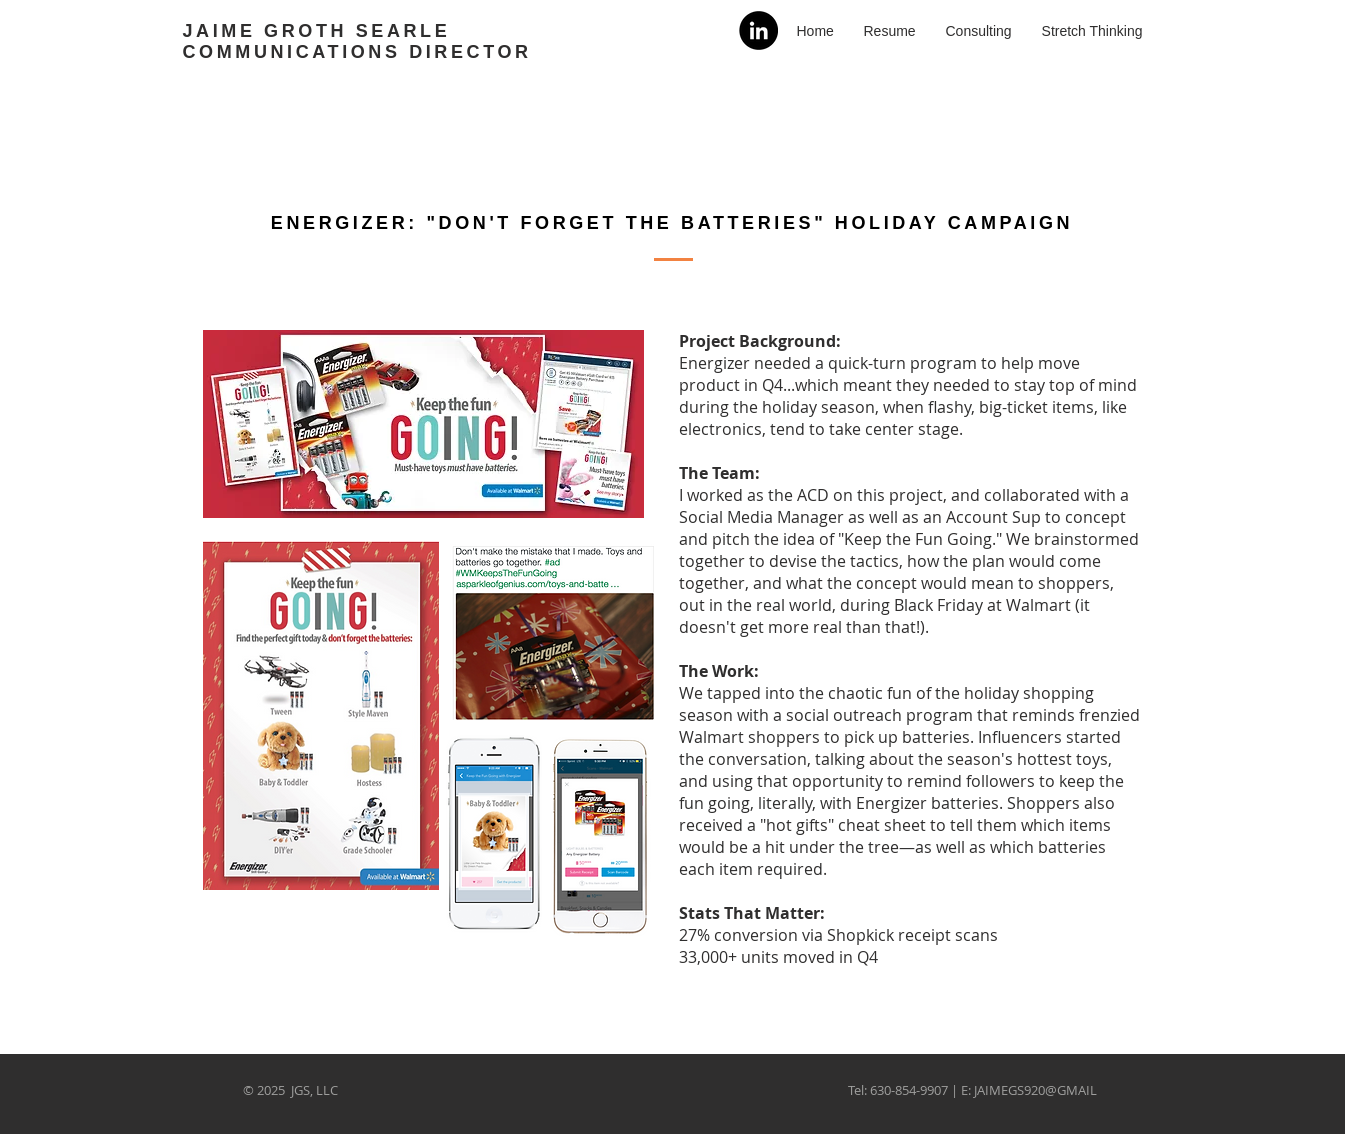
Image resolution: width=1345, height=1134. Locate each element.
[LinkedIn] (758, 30)
